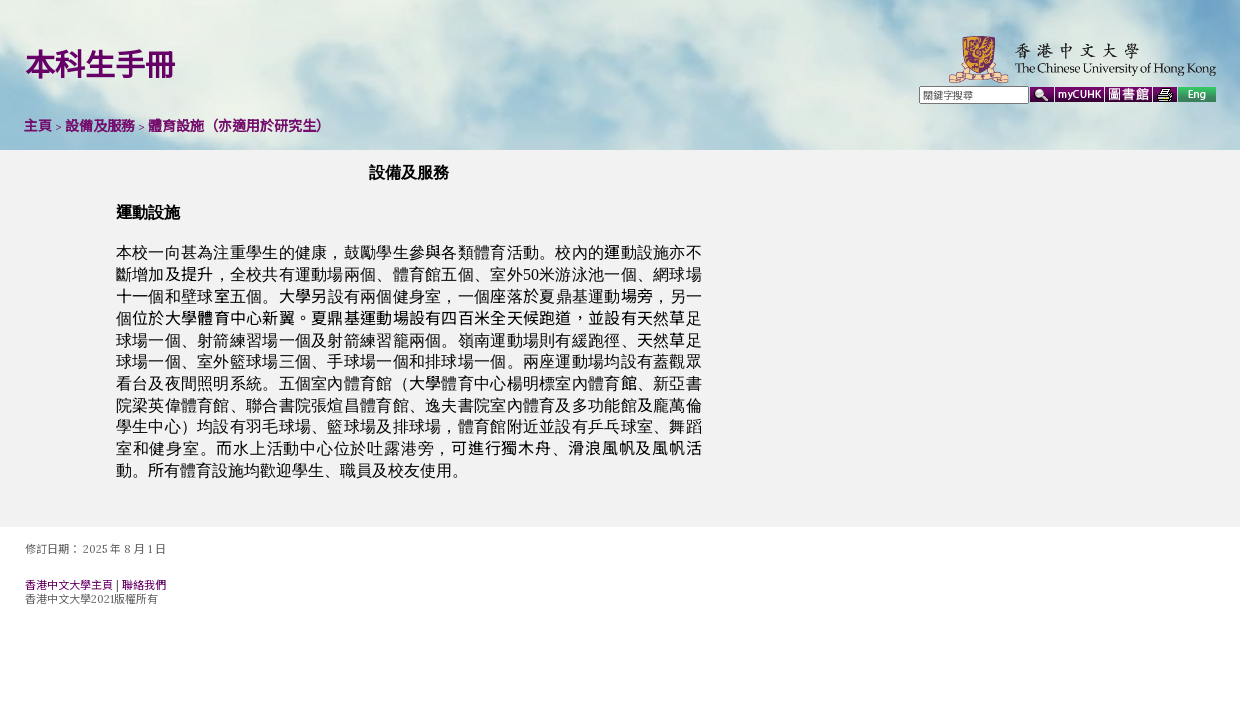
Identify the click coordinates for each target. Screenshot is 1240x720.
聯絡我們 (144, 585)
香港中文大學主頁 (69, 585)
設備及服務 (100, 126)
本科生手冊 (100, 65)
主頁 (38, 126)
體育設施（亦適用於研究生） (239, 126)
